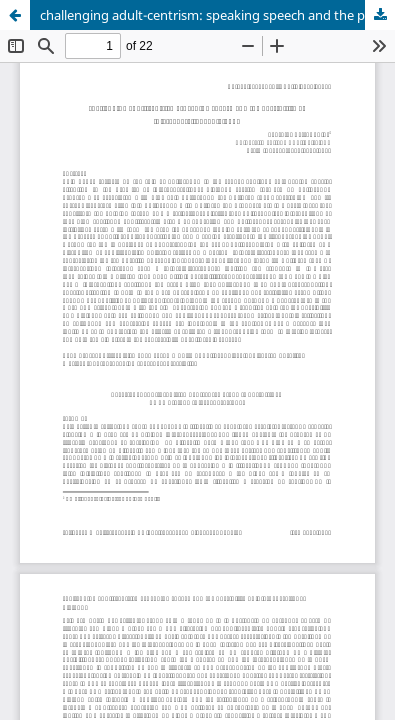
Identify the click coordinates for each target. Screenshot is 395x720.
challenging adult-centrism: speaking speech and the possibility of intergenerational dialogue (217, 15)
